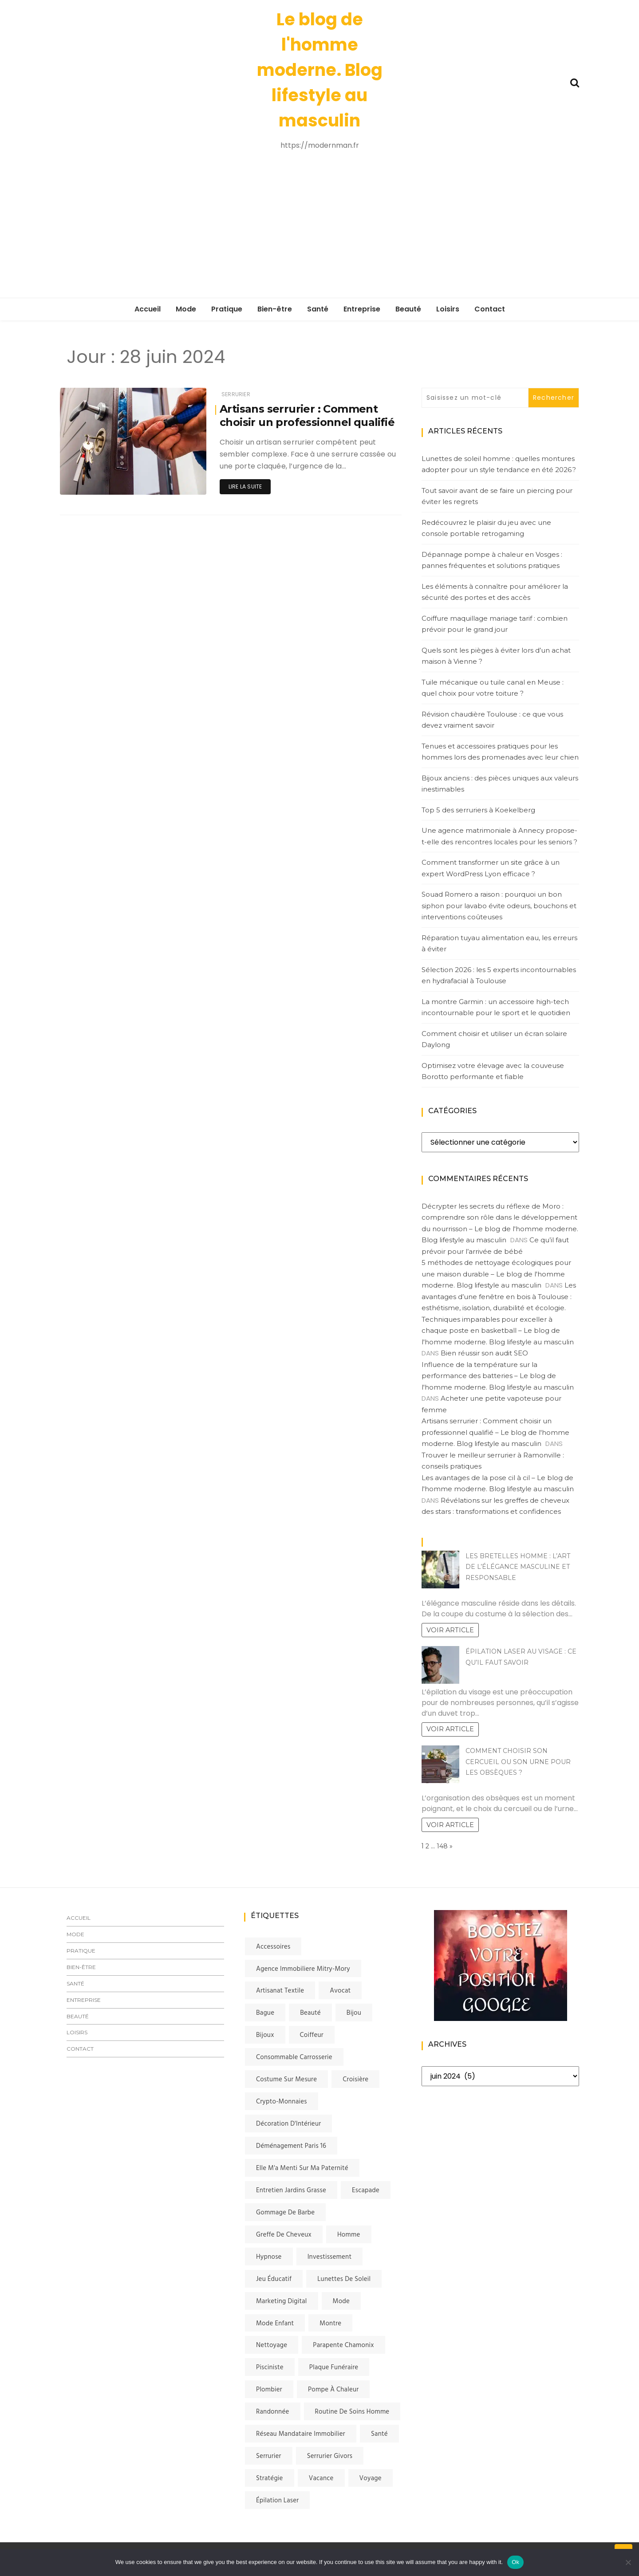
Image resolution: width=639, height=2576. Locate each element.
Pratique (226, 309)
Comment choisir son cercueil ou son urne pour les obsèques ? (518, 1762)
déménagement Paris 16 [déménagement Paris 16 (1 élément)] (291, 2146)
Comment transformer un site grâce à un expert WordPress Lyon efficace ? (491, 868)
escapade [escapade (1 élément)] (365, 2190)
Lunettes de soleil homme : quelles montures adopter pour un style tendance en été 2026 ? (499, 464)
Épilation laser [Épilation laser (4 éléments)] (277, 2500)
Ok (515, 2562)
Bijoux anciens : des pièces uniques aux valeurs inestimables (500, 784)
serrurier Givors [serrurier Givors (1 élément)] (330, 2456)
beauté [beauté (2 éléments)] (310, 2013)
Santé (317, 309)
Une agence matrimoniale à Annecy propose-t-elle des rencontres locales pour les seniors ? (499, 836)
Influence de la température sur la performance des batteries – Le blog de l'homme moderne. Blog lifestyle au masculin (498, 1375)
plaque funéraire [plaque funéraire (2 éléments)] (334, 2367)
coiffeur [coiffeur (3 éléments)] (311, 2035)
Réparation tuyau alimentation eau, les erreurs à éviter (499, 943)
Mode (186, 309)
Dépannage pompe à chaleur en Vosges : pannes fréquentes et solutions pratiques (492, 560)
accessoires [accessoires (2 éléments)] (273, 1947)
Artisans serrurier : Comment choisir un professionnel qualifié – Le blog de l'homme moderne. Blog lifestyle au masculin (495, 1432)
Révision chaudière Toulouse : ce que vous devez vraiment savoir (492, 720)
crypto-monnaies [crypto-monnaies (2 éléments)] (281, 2101)
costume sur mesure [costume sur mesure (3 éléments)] (286, 2079)
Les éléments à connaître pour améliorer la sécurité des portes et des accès (495, 592)
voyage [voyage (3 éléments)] (370, 2478)
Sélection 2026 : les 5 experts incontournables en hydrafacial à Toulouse (499, 975)
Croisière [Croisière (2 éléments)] (355, 2079)
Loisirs (447, 309)
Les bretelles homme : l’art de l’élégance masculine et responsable (517, 1567)
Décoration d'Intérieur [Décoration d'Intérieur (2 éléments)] (288, 2124)
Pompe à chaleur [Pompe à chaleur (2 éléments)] (333, 2389)
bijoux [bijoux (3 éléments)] (265, 2035)
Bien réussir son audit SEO (484, 1353)
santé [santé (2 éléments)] (379, 2434)
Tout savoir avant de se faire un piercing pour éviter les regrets (497, 496)
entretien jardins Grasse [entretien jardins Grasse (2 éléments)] (291, 2190)
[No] (627, 2562)
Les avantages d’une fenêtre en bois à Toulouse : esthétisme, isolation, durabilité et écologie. (499, 1296)
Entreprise (361, 309)
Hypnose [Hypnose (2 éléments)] (269, 2257)
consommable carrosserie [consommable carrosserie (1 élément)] (294, 2057)
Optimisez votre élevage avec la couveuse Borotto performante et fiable (493, 1071)
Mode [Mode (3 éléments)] (341, 2301)
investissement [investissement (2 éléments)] (330, 2257)
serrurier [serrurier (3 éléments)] (268, 2456)
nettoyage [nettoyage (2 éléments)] (271, 2345)
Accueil (147, 309)
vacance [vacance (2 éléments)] (321, 2478)
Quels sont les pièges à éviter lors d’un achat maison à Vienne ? (496, 656)
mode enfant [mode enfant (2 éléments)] (275, 2323)
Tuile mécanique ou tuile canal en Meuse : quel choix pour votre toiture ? (493, 688)
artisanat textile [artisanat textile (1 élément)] (280, 1990)
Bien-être (274, 309)
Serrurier (235, 394)
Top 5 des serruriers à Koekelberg (478, 810)
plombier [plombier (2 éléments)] (269, 2389)
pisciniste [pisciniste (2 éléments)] (270, 2367)
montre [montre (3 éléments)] (330, 2323)
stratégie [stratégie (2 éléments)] (269, 2478)
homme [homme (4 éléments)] (348, 2234)
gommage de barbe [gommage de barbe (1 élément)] (285, 2212)
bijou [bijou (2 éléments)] (354, 2013)
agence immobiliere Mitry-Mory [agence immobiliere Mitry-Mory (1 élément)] (303, 1969)
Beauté (408, 309)
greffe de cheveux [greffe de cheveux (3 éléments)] (284, 2234)
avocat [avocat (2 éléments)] (340, 1990)
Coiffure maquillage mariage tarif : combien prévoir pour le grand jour (495, 624)
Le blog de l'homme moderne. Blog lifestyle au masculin (320, 70)
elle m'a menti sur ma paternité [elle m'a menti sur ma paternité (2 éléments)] (302, 2168)
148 (442, 1846)
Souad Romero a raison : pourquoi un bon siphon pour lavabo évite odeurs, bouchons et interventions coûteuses (499, 905)
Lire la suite (245, 486)
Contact (489, 309)
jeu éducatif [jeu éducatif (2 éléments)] (274, 2279)
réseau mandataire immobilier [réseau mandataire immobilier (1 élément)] (300, 2434)
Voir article (450, 1630)
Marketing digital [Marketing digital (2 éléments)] (281, 2301)
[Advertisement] (319, 224)
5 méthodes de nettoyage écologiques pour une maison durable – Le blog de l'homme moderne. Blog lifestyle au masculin (496, 1273)
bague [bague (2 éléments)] (265, 2013)
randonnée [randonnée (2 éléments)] (272, 2412)
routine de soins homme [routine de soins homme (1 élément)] (352, 2412)
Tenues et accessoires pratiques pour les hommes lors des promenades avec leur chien (500, 752)
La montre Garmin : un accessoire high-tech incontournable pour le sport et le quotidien (496, 1007)
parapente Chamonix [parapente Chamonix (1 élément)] (343, 2345)
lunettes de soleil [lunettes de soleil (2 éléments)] (344, 2279)
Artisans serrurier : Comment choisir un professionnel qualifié (307, 415)
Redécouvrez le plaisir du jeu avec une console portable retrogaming (486, 528)
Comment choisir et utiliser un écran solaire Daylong (494, 1039)
